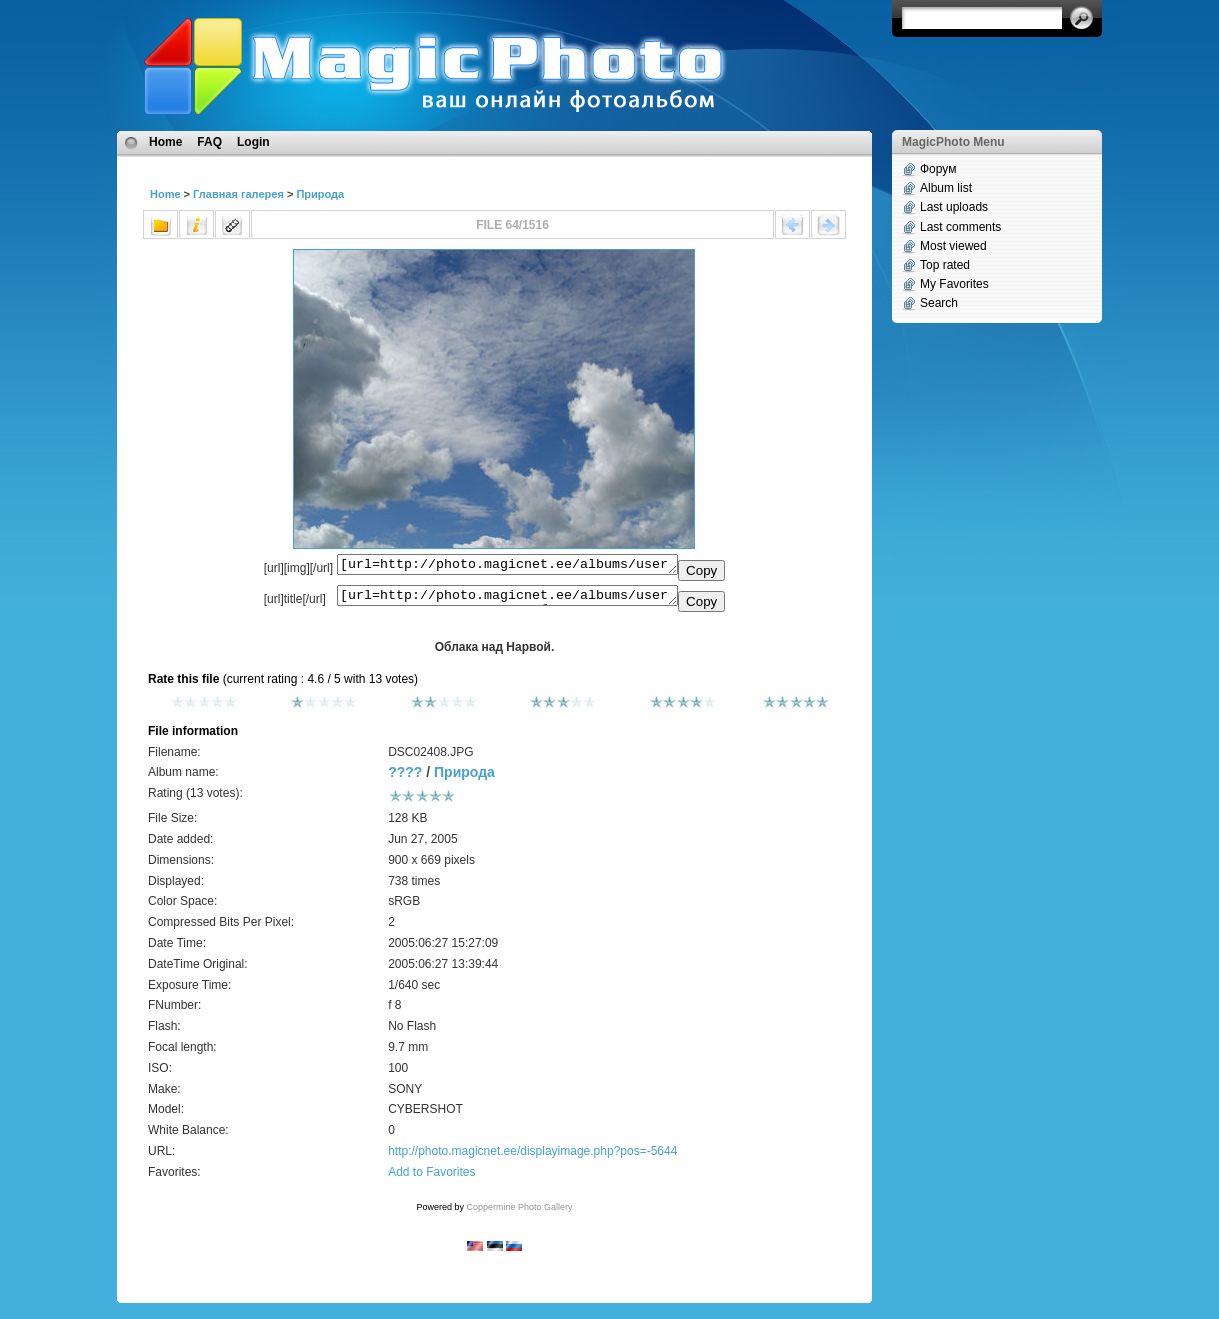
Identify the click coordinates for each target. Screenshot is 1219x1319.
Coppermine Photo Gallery (519, 1213)
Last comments (960, 227)
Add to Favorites (431, 1178)
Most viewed (953, 246)
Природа (320, 194)
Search (939, 303)
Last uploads (954, 207)
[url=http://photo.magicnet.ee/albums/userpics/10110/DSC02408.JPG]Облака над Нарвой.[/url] (507, 600)
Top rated (945, 265)
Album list (946, 188)
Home (165, 142)
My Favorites (954, 284)
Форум (938, 169)
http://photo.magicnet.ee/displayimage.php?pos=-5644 (532, 1157)
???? (405, 778)
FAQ (209, 142)
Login (253, 142)
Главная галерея (238, 194)
